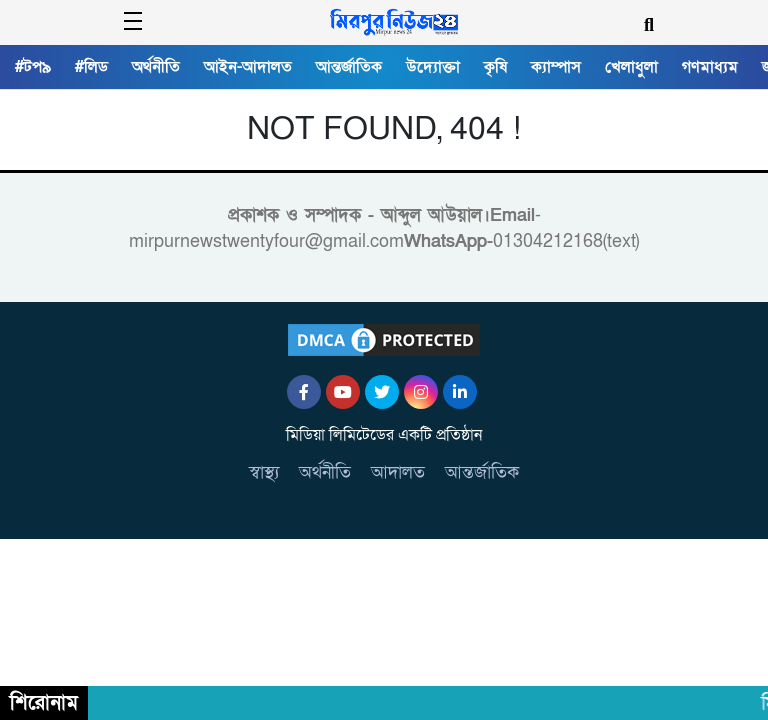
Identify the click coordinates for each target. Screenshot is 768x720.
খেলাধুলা (631, 67)
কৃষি (495, 67)
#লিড (91, 67)
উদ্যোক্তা (433, 67)
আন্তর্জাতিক (349, 67)
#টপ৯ (33, 67)
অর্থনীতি (156, 67)
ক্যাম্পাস (556, 67)
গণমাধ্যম (710, 67)
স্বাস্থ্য (264, 472)
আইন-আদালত (248, 67)
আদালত (398, 472)
